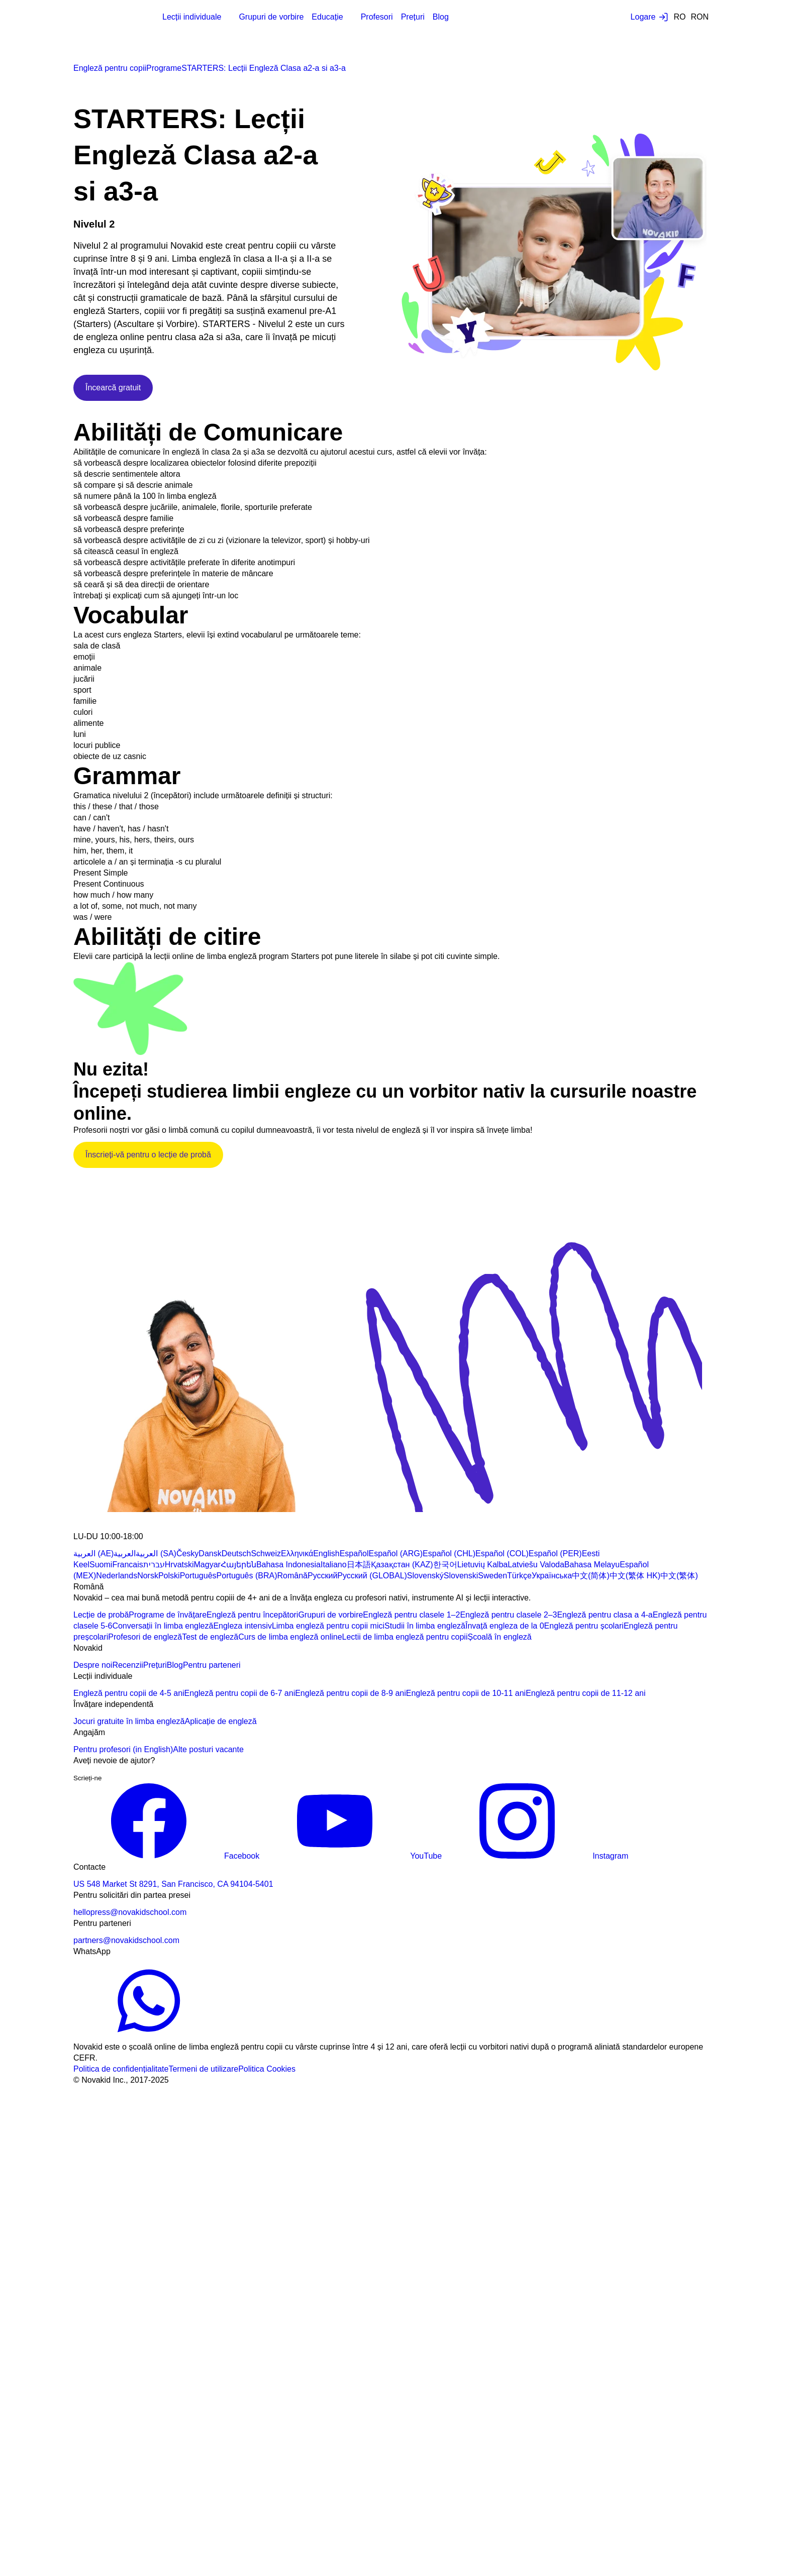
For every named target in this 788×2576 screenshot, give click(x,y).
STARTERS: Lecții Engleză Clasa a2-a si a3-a (263, 68)
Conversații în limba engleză (162, 1626)
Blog (441, 17)
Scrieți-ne (87, 1778)
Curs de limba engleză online (290, 1637)
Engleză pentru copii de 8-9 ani (350, 1693)
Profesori (377, 17)
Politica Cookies (267, 2069)
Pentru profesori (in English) (123, 1749)
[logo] (98, 18)
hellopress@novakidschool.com (129, 1912)
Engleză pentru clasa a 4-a (604, 1615)
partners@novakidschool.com (126, 1940)
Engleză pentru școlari (584, 1626)
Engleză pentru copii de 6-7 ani (240, 1693)
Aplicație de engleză (220, 1721)
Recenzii (127, 1665)
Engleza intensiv (242, 1626)
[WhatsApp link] (148, 2035)
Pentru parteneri (212, 1665)
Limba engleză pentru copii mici (328, 1626)
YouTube (350, 1856)
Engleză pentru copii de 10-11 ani (466, 1693)
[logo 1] (97, 1525)
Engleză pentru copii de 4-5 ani (128, 1693)
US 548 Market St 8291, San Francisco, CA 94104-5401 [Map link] (173, 1884)
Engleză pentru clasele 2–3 (508, 1615)
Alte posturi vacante (208, 1749)
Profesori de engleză (145, 1637)
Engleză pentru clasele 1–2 (411, 1615)
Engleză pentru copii (109, 68)
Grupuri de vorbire (271, 17)
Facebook (166, 1856)
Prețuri (413, 17)
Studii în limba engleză (424, 1626)
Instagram (535, 1856)
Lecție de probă (101, 1615)
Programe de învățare (168, 1615)
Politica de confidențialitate (120, 2069)
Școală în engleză (499, 1637)
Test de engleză (210, 1637)
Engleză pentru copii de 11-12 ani (585, 1693)
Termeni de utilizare (203, 2069)
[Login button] (650, 17)
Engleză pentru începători (252, 1615)
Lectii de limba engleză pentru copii (405, 1637)
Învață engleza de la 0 (504, 1626)
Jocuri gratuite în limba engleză (128, 1721)
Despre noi (92, 1665)
